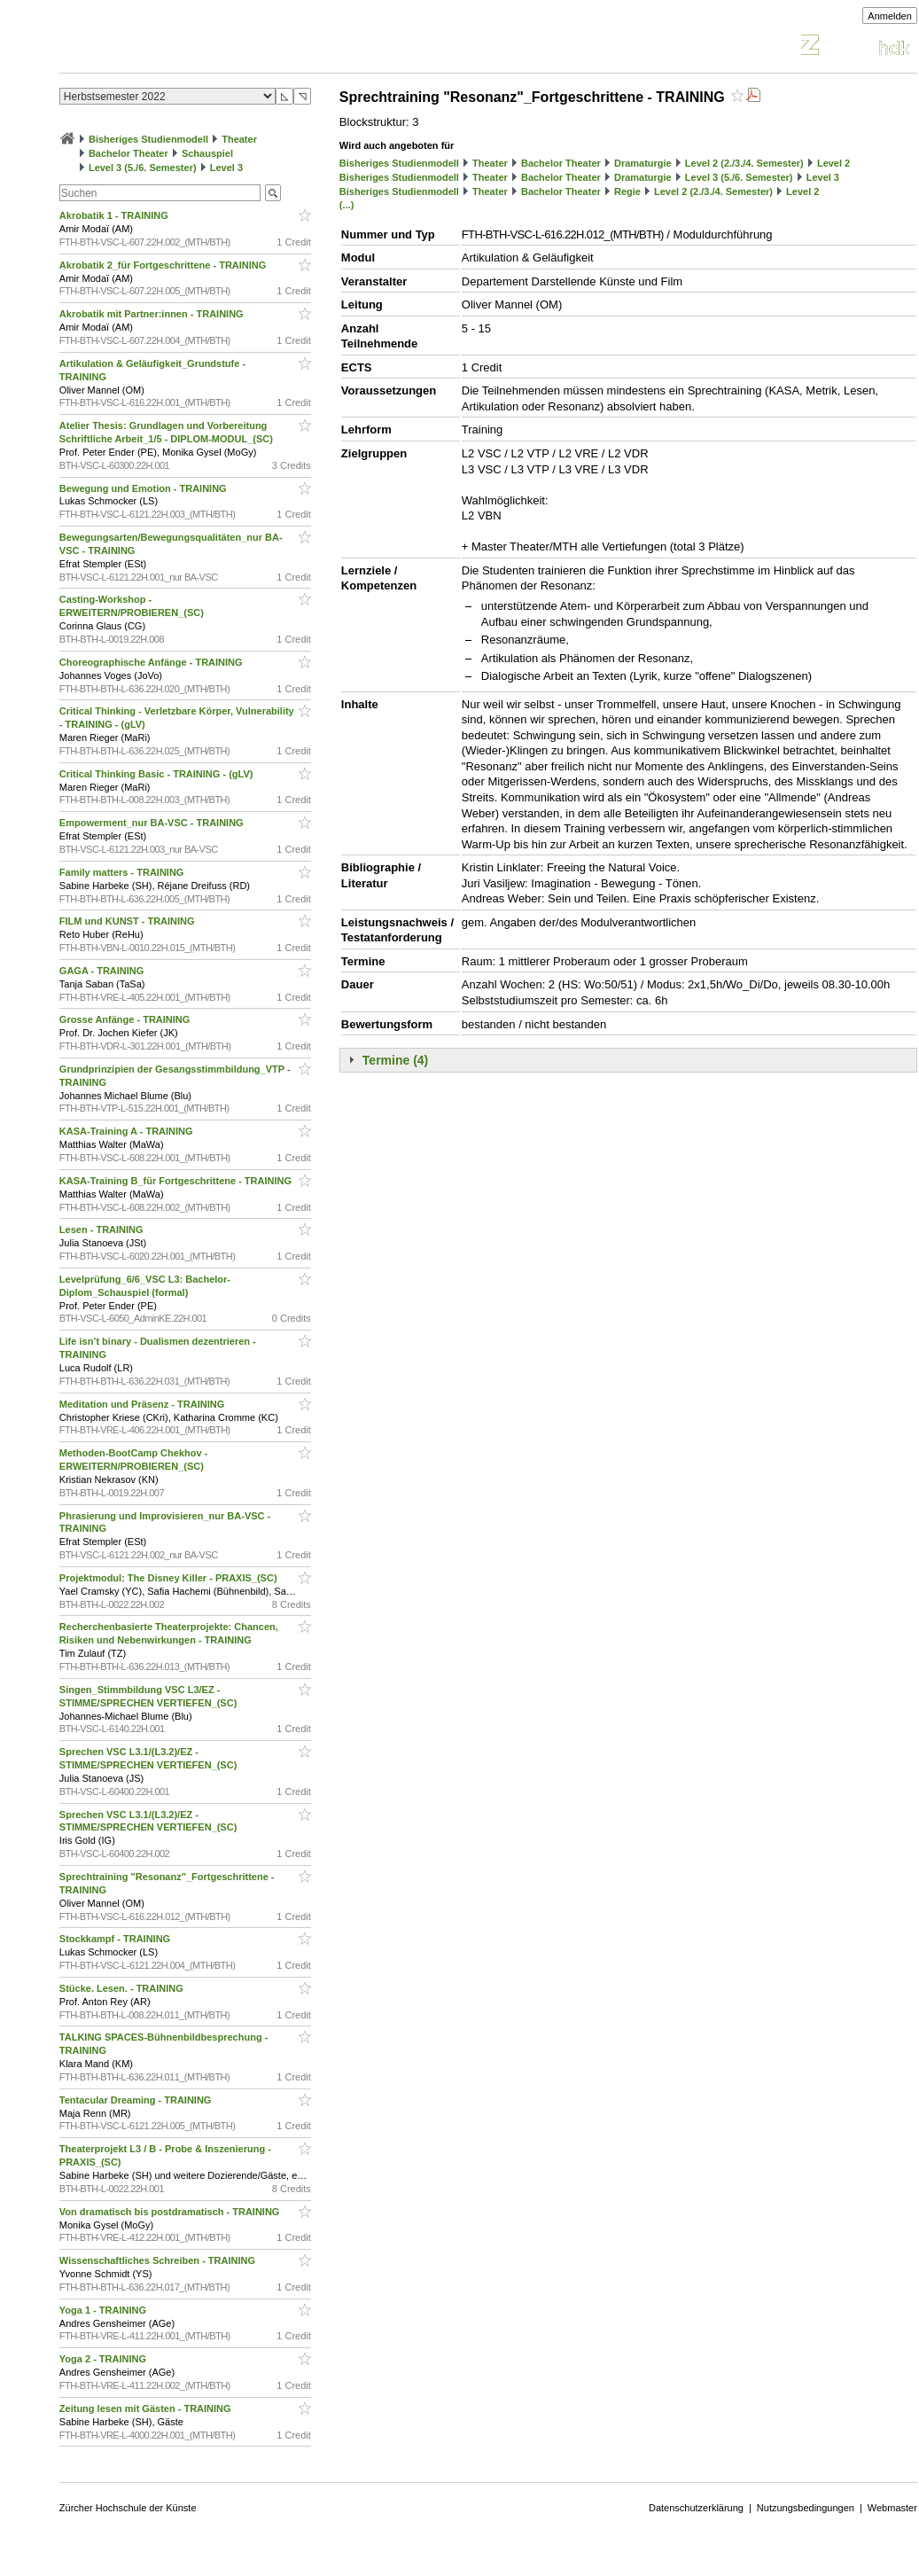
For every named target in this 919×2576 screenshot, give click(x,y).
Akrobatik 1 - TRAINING (115, 215)
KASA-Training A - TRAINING (127, 1131)
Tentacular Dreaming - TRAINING (136, 2100)
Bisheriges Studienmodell (148, 139)
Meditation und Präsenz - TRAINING (143, 1404)
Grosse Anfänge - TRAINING (126, 1019)
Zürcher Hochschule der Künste (128, 2507)
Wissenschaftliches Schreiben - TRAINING (158, 2260)
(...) (346, 204)
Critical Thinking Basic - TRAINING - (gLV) (157, 774)
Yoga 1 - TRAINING (104, 2310)
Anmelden (890, 16)
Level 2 (833, 163)
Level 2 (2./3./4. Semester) (744, 163)
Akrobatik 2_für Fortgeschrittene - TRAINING (164, 265)
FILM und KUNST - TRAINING (128, 921)
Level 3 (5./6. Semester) (143, 167)
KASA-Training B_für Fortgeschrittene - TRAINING (176, 1180)
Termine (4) (395, 1060)
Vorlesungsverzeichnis (189, 47)
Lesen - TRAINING (102, 1229)
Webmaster (892, 2507)
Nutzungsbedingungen (805, 2507)
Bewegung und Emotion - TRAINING (144, 488)
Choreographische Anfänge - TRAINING (152, 662)
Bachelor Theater (128, 153)
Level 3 (226, 167)
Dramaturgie (643, 163)
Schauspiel (207, 153)
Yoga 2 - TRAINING (104, 2359)
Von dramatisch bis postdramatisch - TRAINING (171, 2211)
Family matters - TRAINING (123, 872)
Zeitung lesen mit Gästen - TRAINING (146, 2408)
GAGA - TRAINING (103, 970)
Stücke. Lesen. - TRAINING (122, 1988)
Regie (627, 191)
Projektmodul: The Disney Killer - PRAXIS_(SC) (169, 1578)
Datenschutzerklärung (696, 2507)
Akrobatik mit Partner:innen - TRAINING (152, 313)
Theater (239, 139)
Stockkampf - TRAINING (116, 1938)
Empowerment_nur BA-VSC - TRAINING (152, 822)
